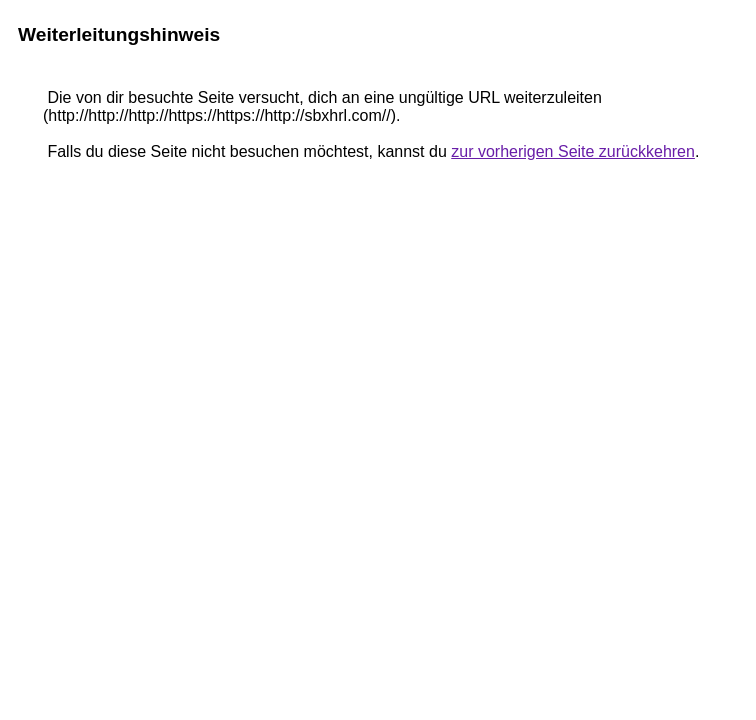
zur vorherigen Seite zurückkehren (573, 151)
